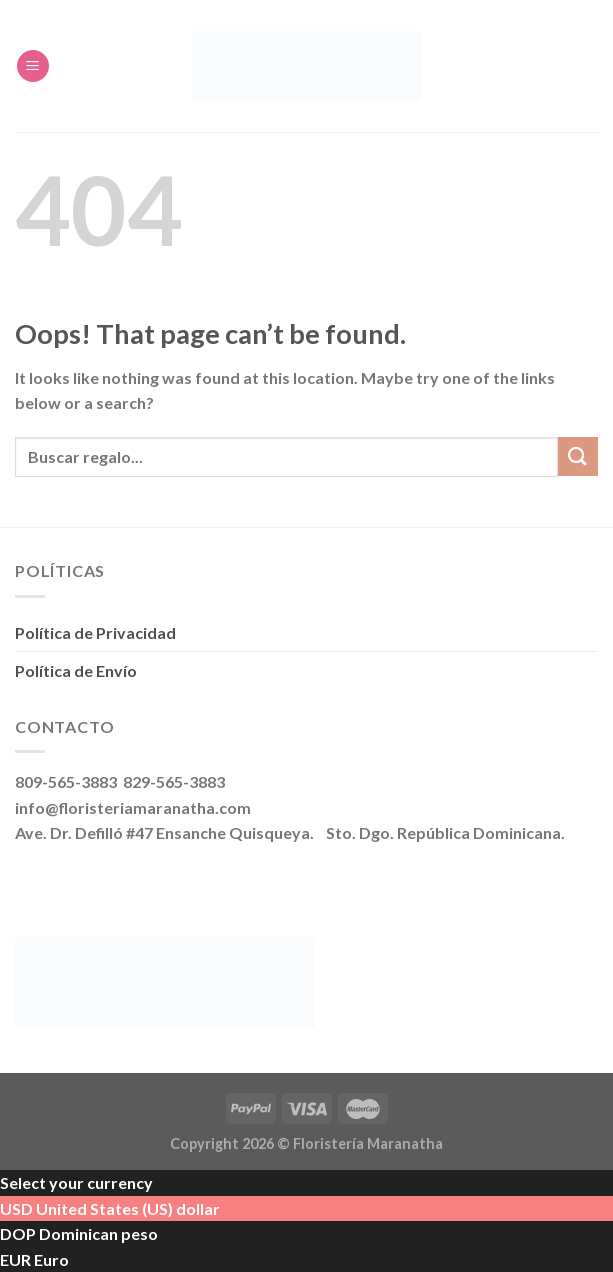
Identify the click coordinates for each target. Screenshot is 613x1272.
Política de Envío (76, 670)
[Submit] (578, 456)
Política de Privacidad (95, 632)
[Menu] (33, 66)
